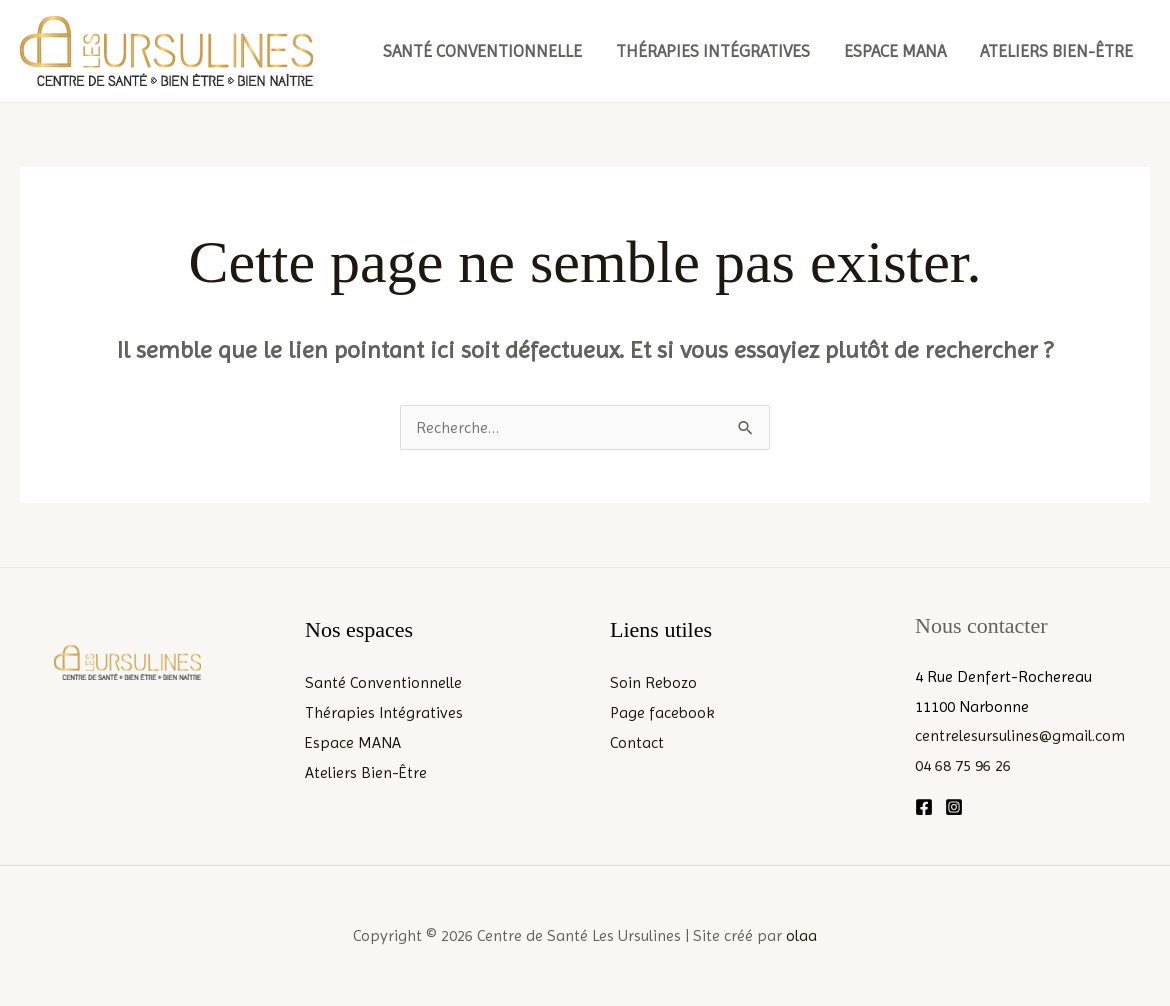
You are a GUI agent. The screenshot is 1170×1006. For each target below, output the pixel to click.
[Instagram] (954, 807)
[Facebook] (924, 807)
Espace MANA (895, 51)
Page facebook (662, 712)
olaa (801, 935)
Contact (637, 742)
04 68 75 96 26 (963, 765)
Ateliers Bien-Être (1056, 51)
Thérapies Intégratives (713, 51)
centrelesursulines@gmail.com (1020, 735)
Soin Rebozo (653, 682)
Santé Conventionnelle (482, 51)
